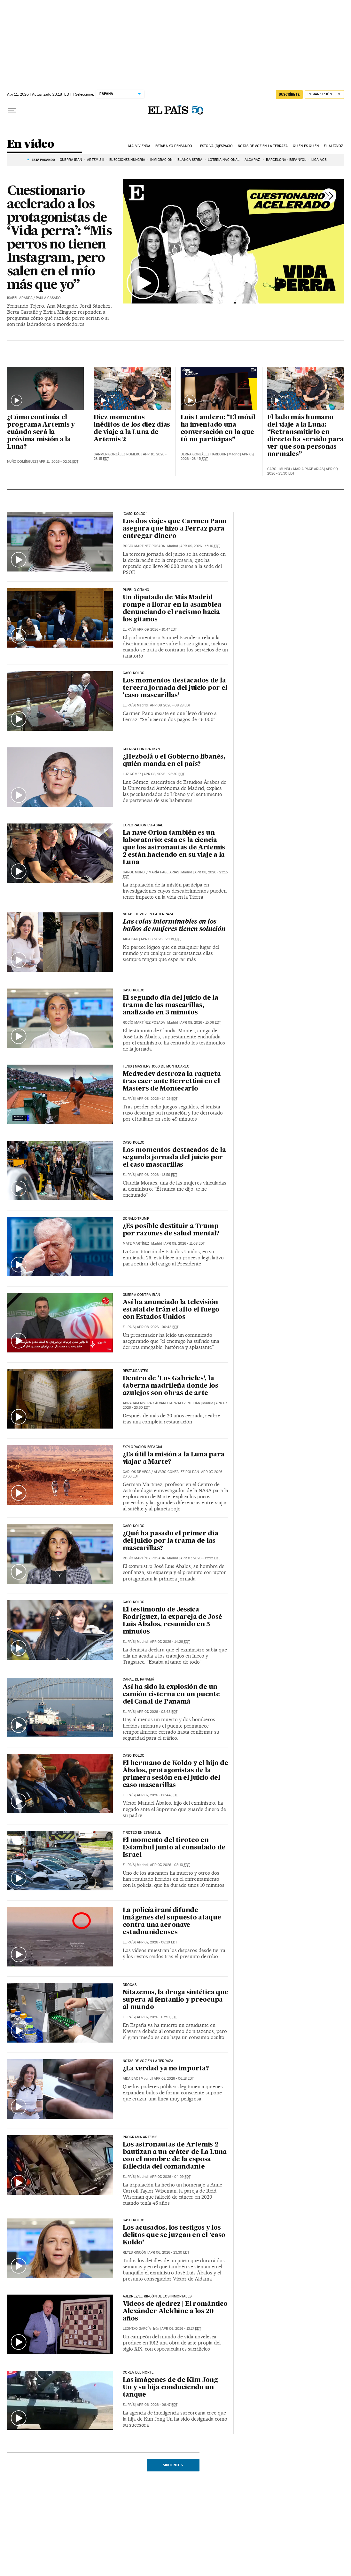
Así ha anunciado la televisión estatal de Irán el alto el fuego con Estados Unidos (171, 1309)
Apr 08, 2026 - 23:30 (164, 774)
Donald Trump (136, 1219)
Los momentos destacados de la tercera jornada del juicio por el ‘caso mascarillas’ (175, 688)
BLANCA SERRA (189, 160)
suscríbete (289, 94)
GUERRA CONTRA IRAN (141, 749)
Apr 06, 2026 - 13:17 (181, 2329)
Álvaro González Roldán (177, 1403)
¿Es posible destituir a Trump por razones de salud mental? (171, 1230)
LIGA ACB (319, 160)
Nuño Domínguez (21, 462)
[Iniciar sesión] (324, 94)
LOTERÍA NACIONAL (224, 160)
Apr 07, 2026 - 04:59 (170, 2177)
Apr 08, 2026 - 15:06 (200, 1022)
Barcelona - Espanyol (286, 160)
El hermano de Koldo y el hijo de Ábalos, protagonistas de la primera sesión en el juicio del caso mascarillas (175, 1774)
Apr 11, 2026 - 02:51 (58, 462)
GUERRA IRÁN (71, 160)
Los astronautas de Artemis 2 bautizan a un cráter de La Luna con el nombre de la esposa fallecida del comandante (175, 2156)
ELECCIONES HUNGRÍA (127, 160)
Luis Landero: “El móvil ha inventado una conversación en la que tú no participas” (218, 428)
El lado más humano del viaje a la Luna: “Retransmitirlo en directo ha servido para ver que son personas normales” (305, 436)
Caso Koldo (134, 1143)
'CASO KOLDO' (135, 514)
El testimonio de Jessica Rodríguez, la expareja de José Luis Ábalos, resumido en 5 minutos (172, 1621)
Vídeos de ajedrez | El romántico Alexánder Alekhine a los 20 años (175, 2311)
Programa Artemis (140, 2137)
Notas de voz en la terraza (263, 146)
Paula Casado (48, 298)
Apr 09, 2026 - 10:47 (157, 629)
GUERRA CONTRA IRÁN (141, 1295)
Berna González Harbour (203, 454)
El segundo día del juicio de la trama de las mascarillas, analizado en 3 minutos (170, 1005)
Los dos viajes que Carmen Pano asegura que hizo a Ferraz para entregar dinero (175, 529)
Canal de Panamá (138, 1680)
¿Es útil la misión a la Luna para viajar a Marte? (173, 1458)
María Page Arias (308, 469)
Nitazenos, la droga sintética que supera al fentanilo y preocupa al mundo (175, 2000)
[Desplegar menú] (12, 110)
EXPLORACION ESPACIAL (143, 825)
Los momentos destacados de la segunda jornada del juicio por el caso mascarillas (174, 1157)
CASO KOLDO (134, 673)
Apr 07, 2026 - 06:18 (174, 2078)
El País (129, 629)
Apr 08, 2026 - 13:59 (157, 1175)
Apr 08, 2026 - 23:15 (161, 939)
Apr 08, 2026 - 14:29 (157, 1099)
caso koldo (134, 2220)
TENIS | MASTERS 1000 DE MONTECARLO (156, 1066)
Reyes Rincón (134, 2252)
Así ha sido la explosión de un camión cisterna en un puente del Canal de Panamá (171, 1694)
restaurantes (135, 1371)
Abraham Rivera (137, 1403)
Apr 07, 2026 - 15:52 (200, 1558)
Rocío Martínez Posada (144, 546)
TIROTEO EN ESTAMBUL (142, 1833)
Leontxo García (137, 2329)
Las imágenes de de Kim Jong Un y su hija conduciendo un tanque (170, 2387)
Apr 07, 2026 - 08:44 (157, 1795)
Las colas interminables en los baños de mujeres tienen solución (174, 926)
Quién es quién (306, 146)
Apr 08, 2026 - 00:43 (157, 1327)
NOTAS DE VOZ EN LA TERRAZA (148, 914)
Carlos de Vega (137, 1472)
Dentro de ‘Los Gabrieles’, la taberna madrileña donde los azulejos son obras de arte (170, 1386)
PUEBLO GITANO (136, 590)
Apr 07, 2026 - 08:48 (157, 1712)
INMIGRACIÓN (161, 160)
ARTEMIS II (95, 160)
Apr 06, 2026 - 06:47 (157, 2405)
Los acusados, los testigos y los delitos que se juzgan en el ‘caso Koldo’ (174, 2235)
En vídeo (30, 144)
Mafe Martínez (136, 1243)
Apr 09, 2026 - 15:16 (200, 546)
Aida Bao (130, 939)
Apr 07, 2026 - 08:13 (170, 1865)
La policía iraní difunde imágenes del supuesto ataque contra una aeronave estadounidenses (172, 1921)
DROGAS (129, 1985)
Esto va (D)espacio (216, 146)
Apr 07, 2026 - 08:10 (157, 1942)
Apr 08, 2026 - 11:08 (184, 1243)
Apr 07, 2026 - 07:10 (157, 2017)
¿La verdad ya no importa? (166, 2069)
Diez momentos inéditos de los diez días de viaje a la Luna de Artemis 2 (132, 428)
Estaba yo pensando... (175, 146)
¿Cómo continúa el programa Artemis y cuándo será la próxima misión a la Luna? (41, 432)
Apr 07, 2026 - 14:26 (170, 1642)
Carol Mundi (278, 469)
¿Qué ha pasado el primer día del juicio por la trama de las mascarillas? (170, 1541)
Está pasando (43, 159)
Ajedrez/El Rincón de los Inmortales (157, 2296)
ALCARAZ (253, 160)
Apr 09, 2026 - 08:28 (170, 705)
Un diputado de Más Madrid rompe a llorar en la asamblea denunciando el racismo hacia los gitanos (172, 609)
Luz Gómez (132, 774)
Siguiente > (173, 2465)
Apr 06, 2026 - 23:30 (168, 2252)
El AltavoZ (333, 146)
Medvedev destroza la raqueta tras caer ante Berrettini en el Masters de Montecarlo (172, 1081)
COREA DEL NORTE (138, 2373)
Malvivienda (139, 146)
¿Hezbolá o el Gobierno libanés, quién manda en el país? (174, 761)
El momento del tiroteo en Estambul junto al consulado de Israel (174, 1847)
